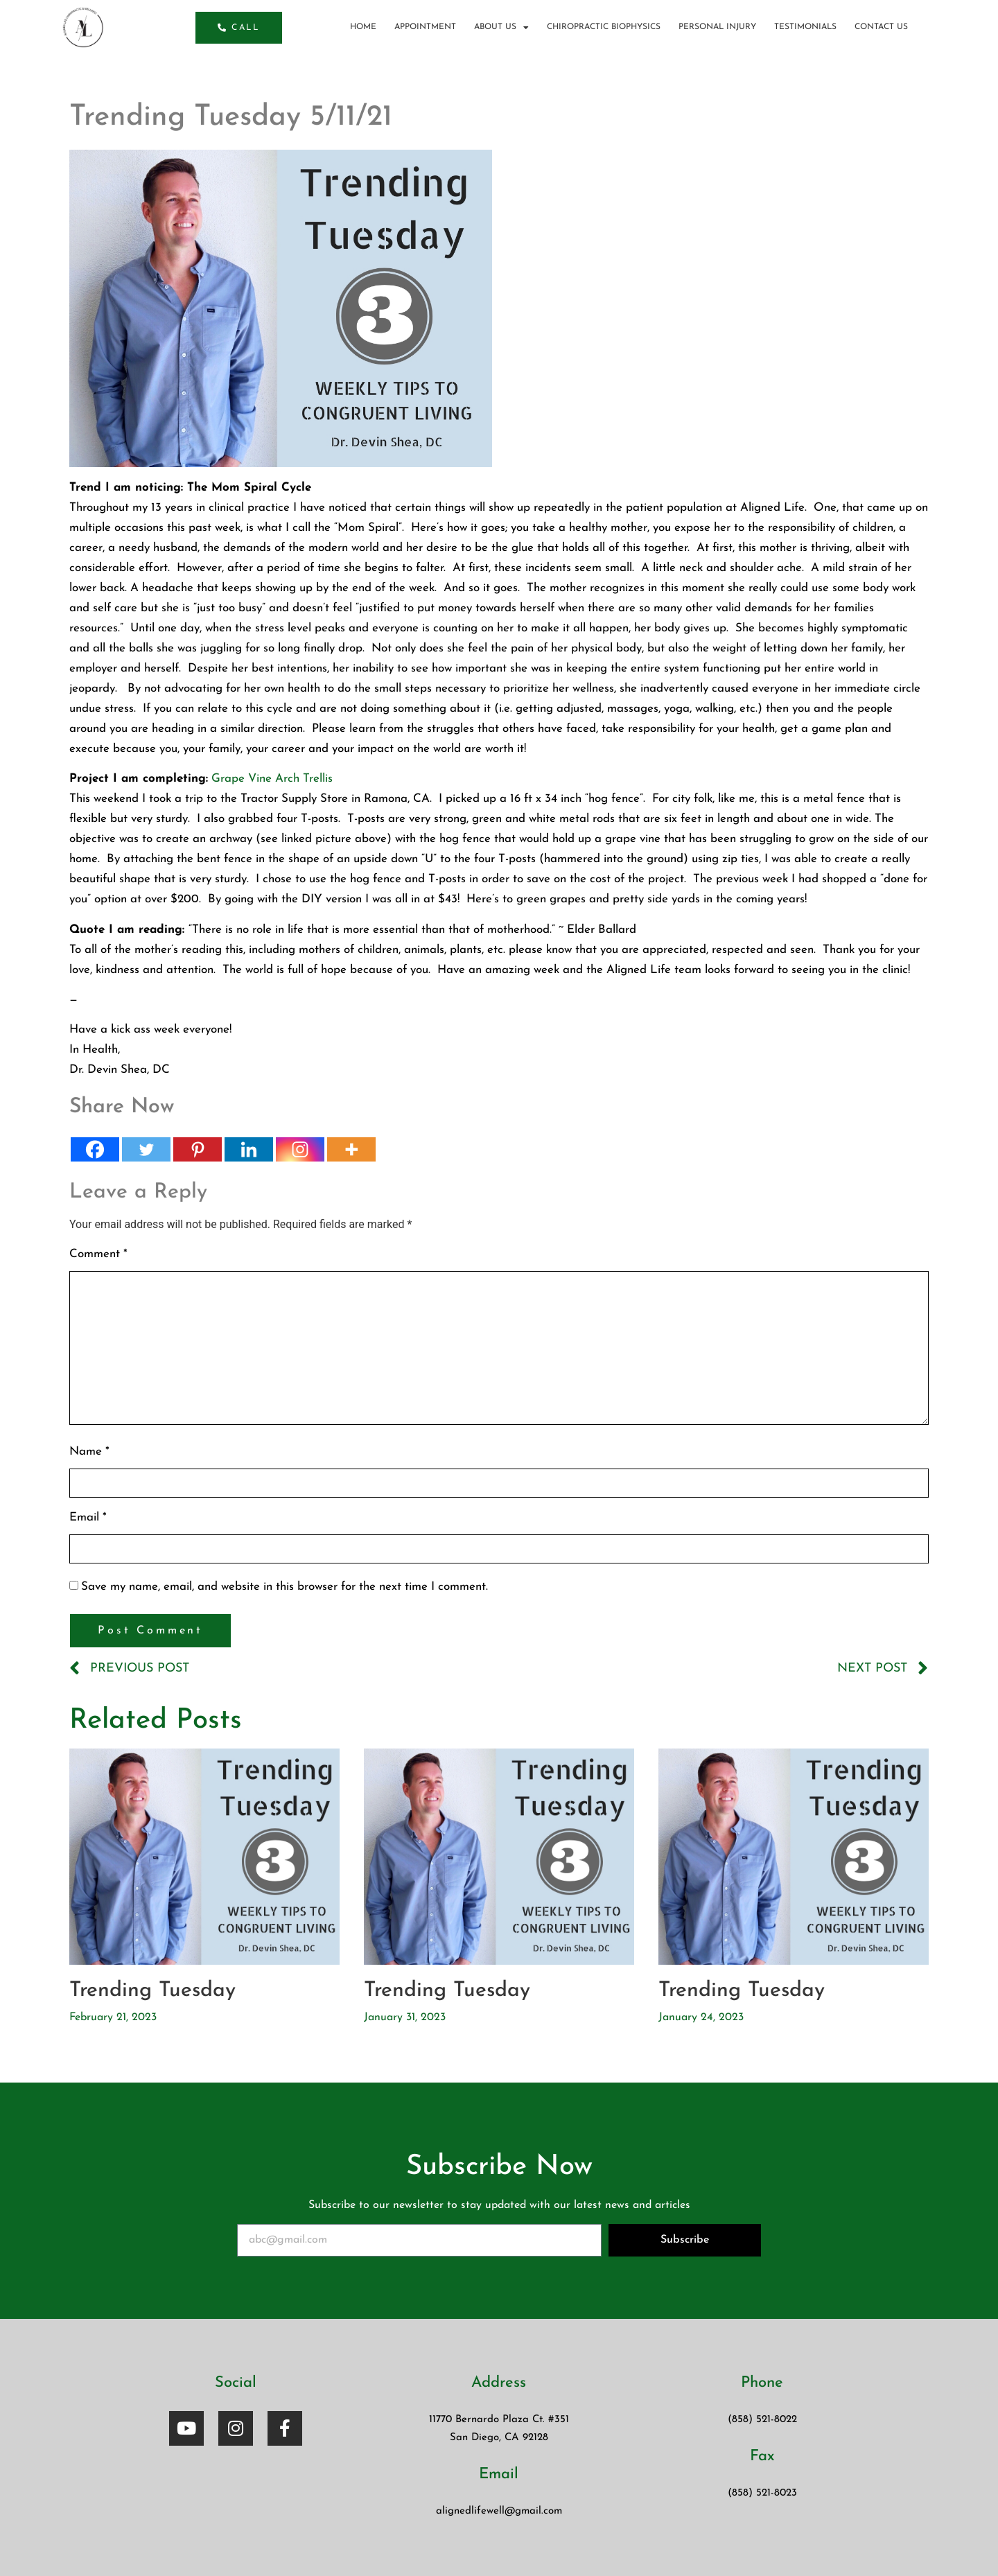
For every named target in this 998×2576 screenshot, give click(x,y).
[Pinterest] (197, 1149)
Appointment (425, 27)
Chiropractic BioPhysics (603, 27)
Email (88, 1517)
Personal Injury (717, 27)
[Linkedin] (249, 1149)
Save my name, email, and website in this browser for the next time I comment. (284, 1587)
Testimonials (805, 27)
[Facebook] (95, 1149)
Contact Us (881, 27)
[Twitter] (146, 1149)
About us (501, 27)
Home (363, 27)
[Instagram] (300, 1149)
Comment (98, 1254)
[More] (351, 1149)
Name (89, 1451)
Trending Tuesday (152, 1990)
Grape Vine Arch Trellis (272, 779)
